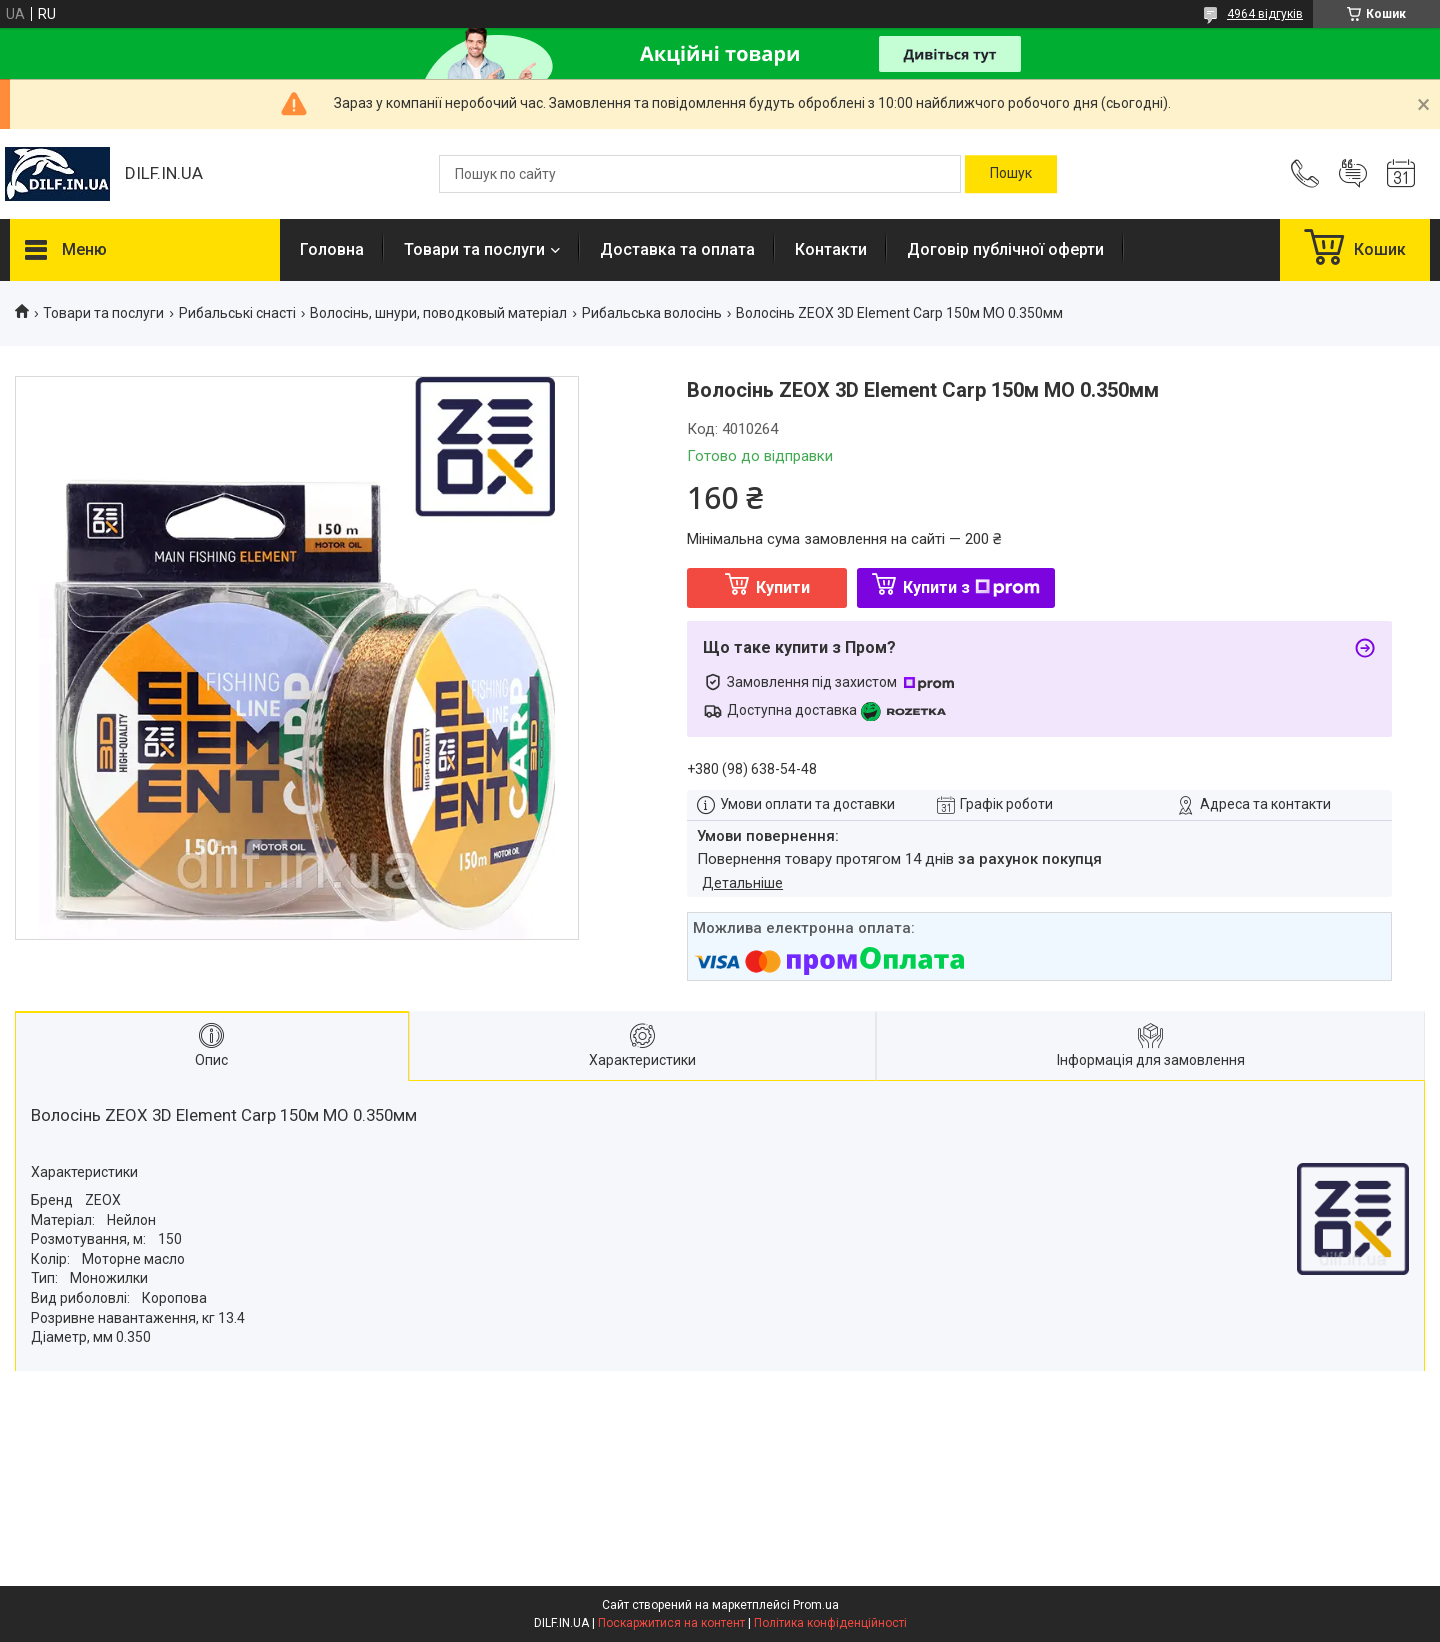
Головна (332, 249)
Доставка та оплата (677, 249)
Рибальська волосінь (652, 313)
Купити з (971, 587)
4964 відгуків (1265, 14)
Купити (783, 587)
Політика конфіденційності (830, 1623)
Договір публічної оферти (1005, 249)
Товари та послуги (474, 249)
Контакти (831, 249)
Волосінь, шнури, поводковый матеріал (438, 313)
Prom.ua (816, 1605)
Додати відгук (1353, 174)
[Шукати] (1011, 174)
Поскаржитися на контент (671, 1623)
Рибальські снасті (237, 313)
